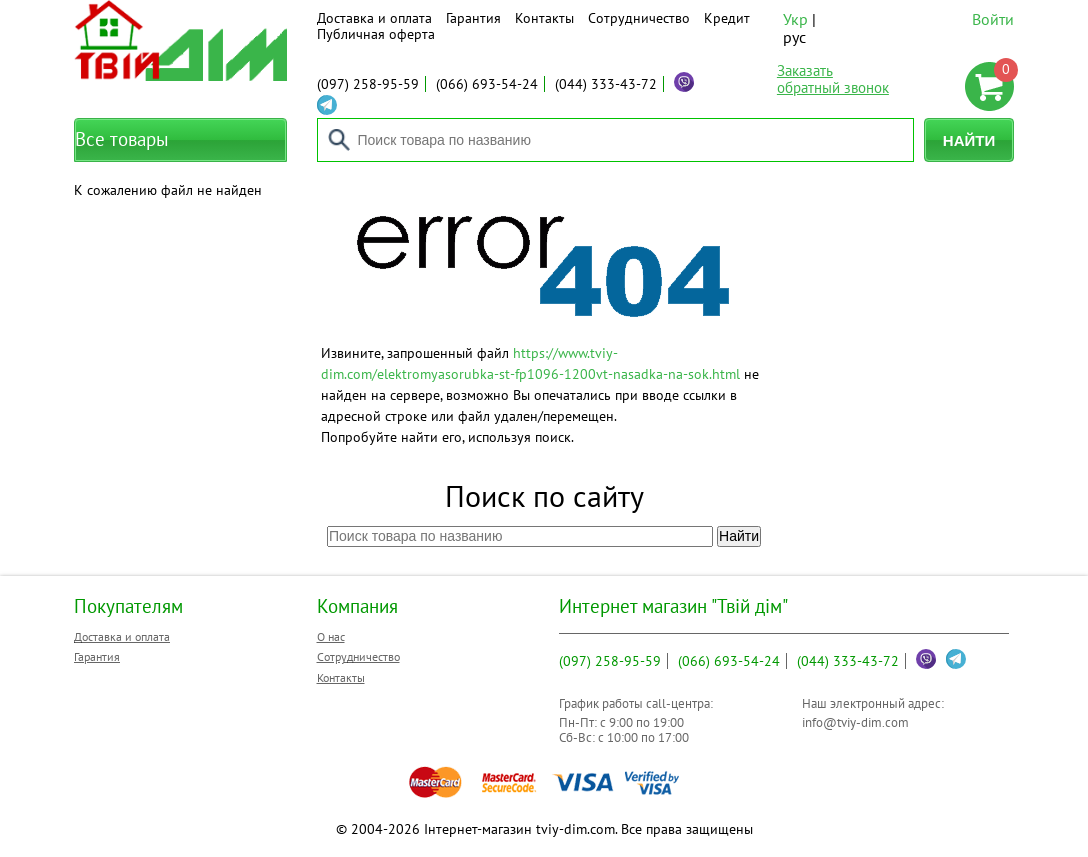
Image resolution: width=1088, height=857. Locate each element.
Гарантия (473, 18)
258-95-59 (368, 84)
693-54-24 (487, 84)
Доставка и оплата (374, 18)
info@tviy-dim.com (855, 722)
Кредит (727, 18)
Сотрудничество (639, 18)
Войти (993, 19)
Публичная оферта (376, 34)
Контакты (544, 18)
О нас (331, 636)
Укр (795, 19)
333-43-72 (606, 84)
